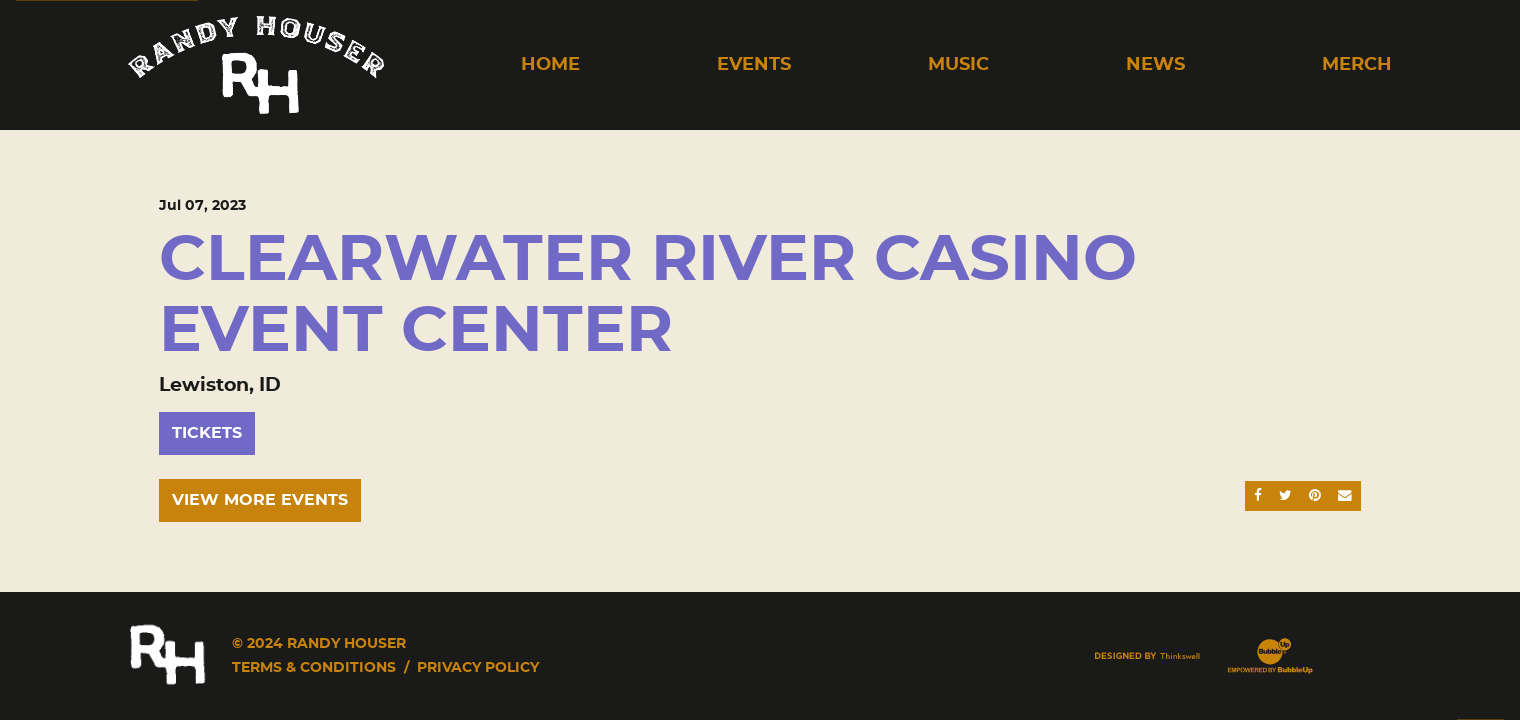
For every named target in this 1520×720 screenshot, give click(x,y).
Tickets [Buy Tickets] (207, 433)
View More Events (260, 500)
